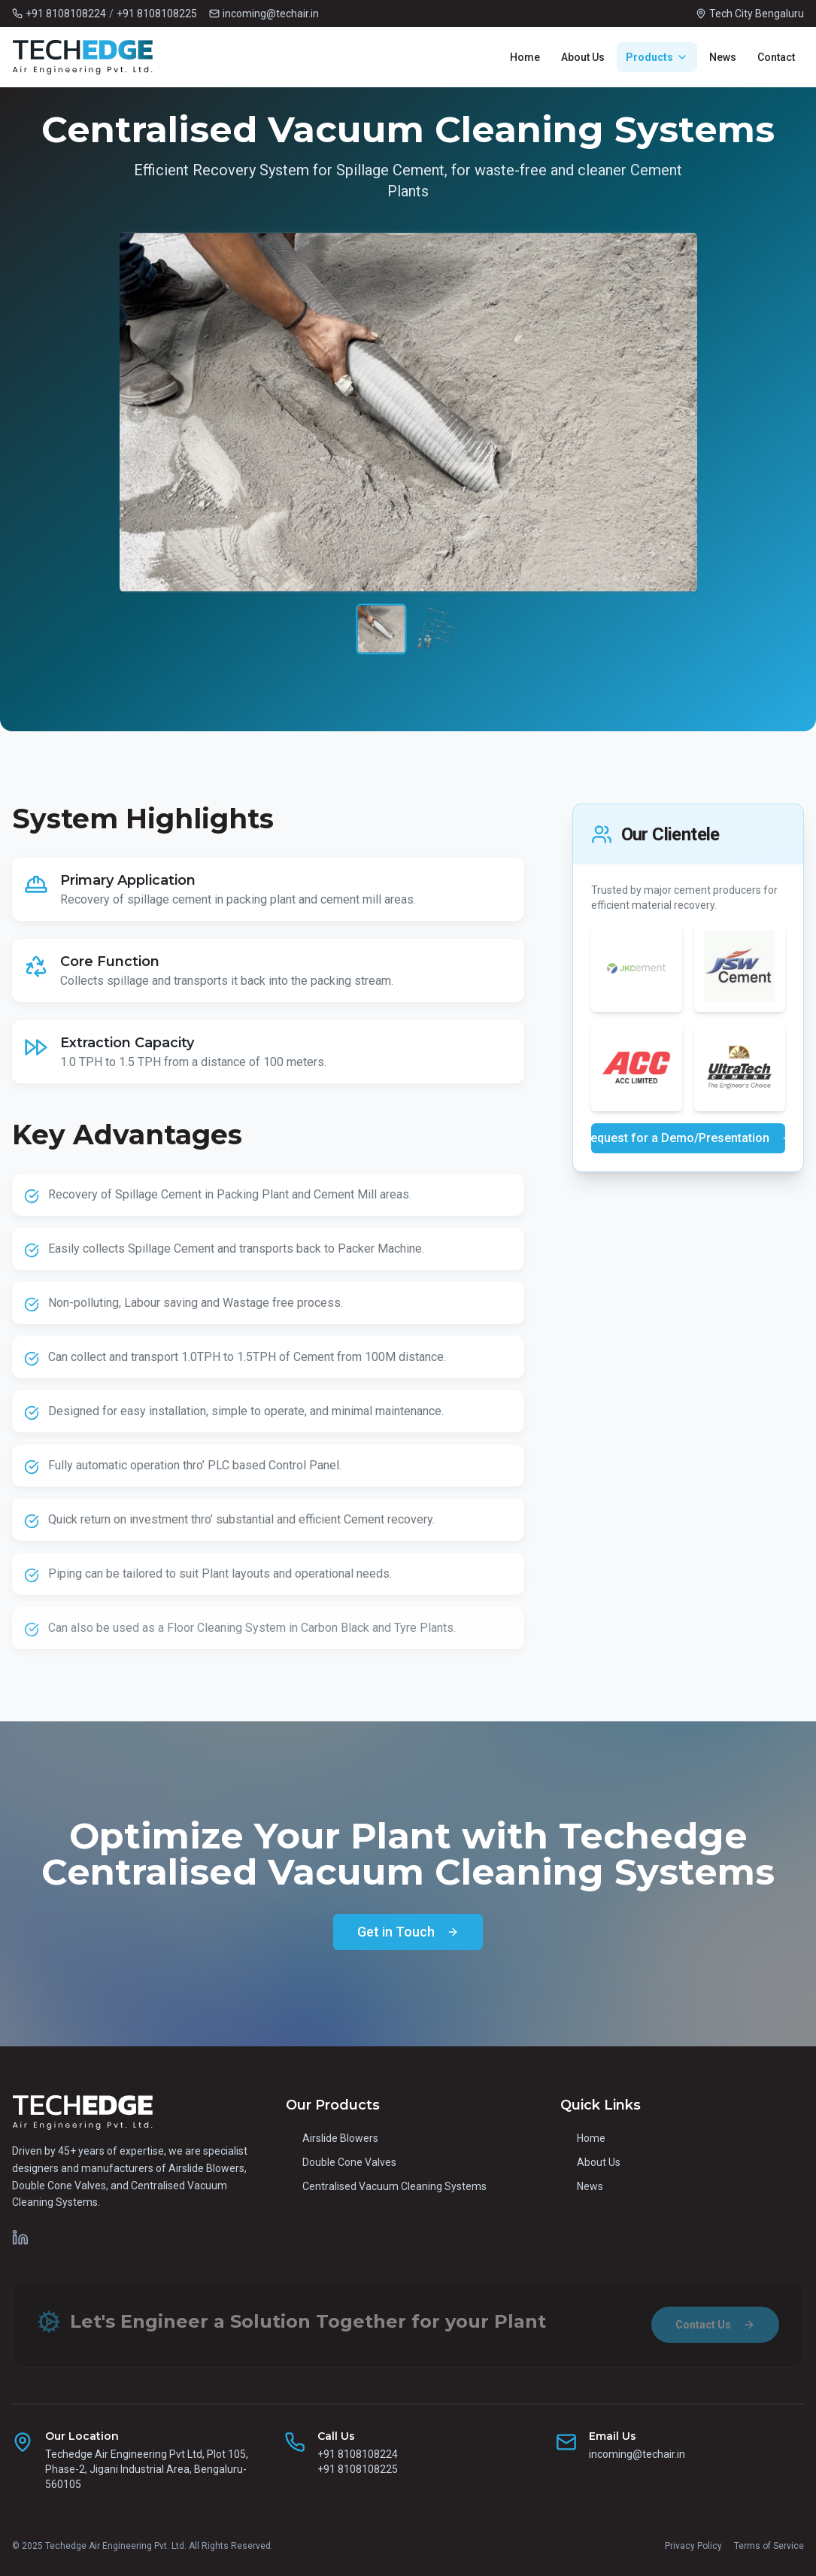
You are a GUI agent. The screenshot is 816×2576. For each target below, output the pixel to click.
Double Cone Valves (341, 2162)
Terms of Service (769, 2546)
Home (525, 57)
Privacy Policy (693, 2546)
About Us (583, 57)
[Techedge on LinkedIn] (20, 2237)
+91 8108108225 (157, 14)
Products (657, 57)
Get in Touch (408, 1932)
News (722, 57)
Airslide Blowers (332, 2138)
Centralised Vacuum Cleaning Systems (386, 2186)
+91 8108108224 (66, 14)
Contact (776, 57)
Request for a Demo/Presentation (688, 1138)
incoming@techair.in (637, 2454)
